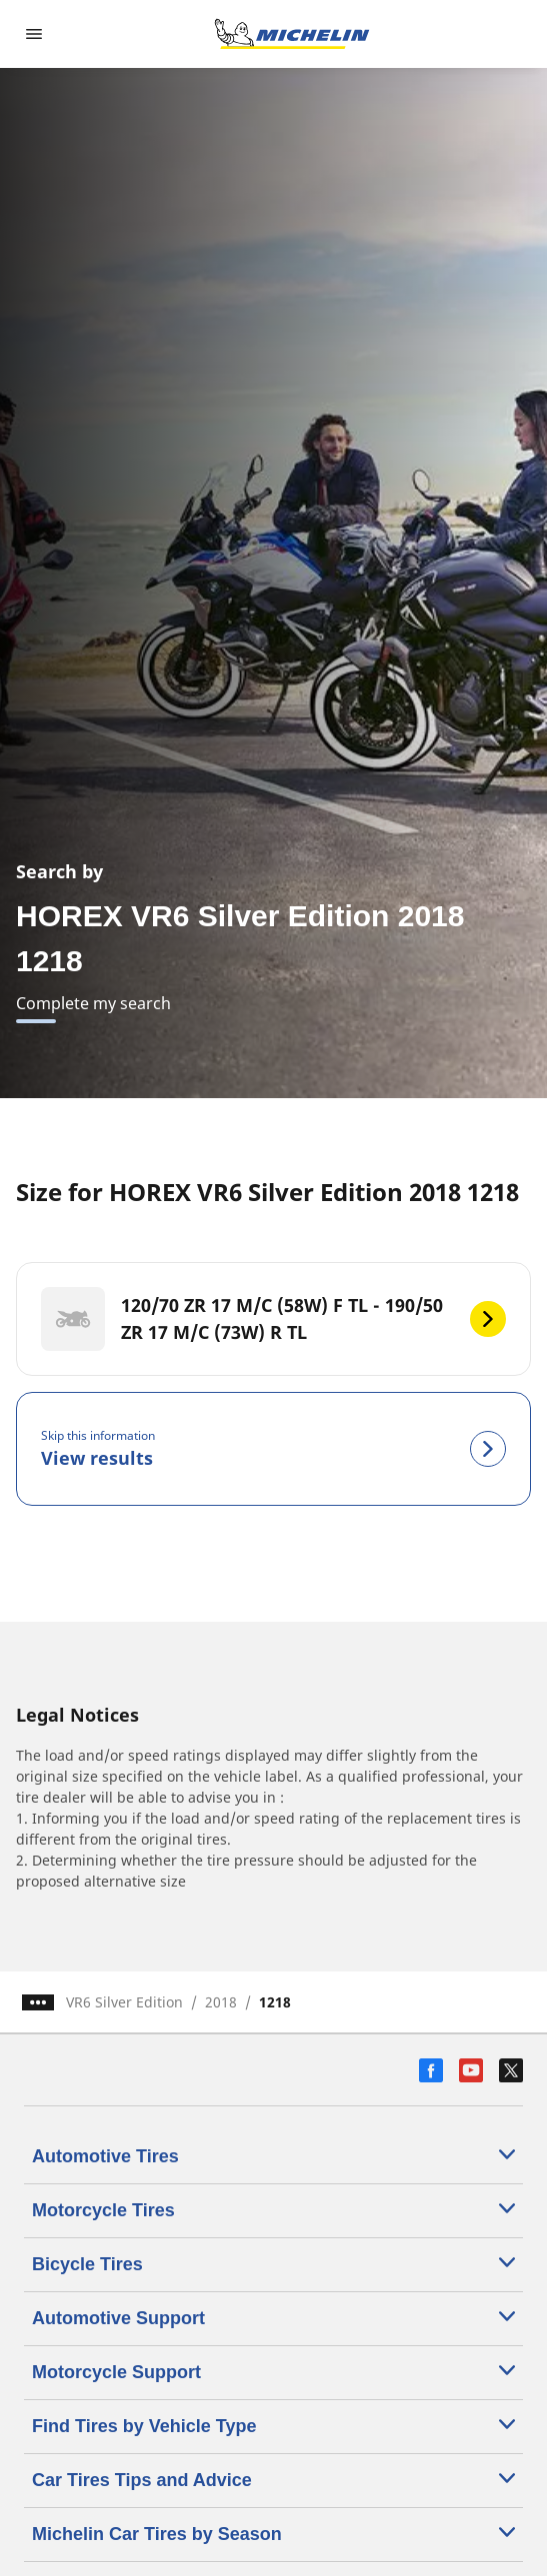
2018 (221, 2001)
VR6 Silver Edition (124, 2001)
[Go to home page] (292, 34)
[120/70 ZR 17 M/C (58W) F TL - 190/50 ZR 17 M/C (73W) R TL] (273, 1319)
